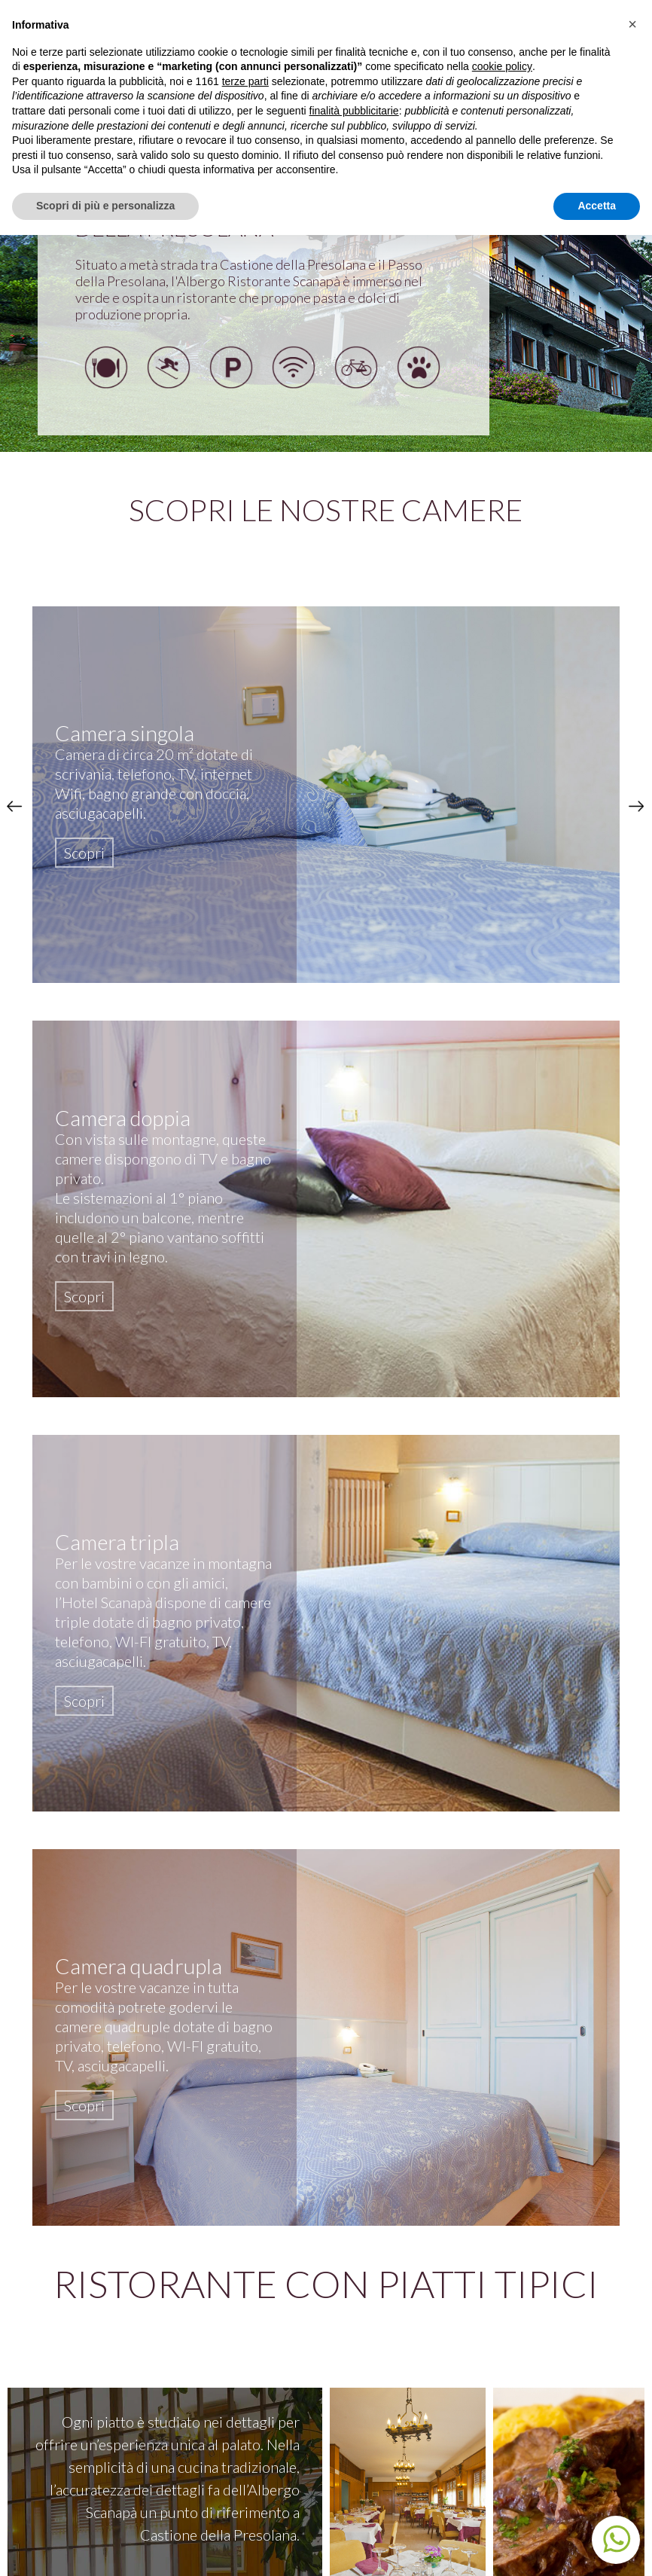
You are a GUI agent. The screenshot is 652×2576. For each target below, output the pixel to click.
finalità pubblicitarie (354, 111)
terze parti (245, 81)
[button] (632, 24)
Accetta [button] (596, 206)
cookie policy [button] (502, 66)
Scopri (84, 853)
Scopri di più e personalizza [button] (105, 206)
